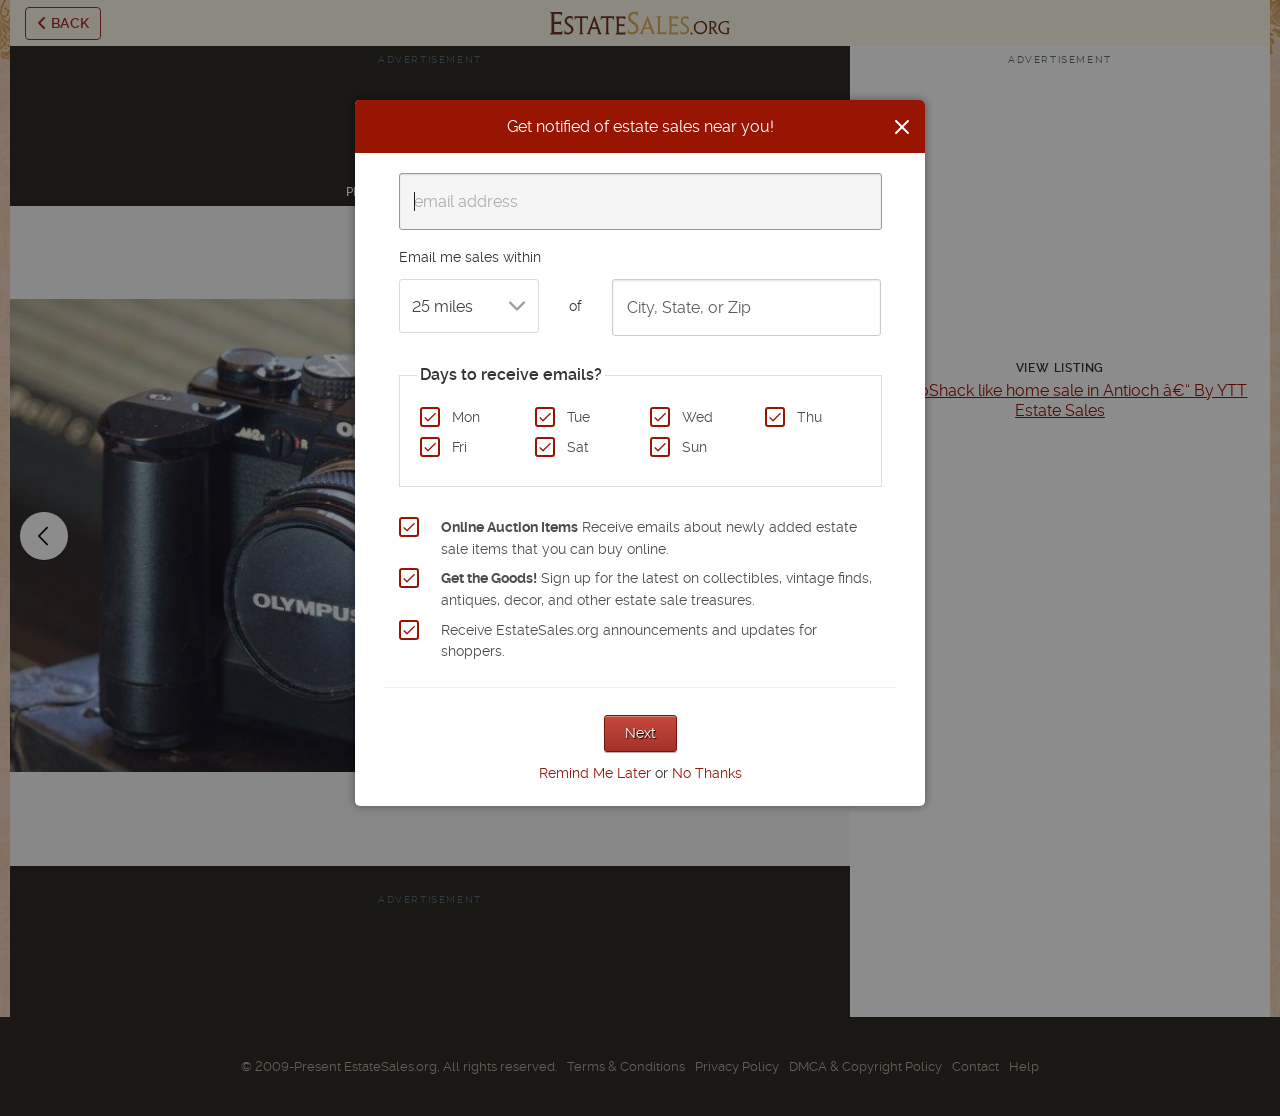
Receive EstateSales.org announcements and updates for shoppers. (629, 641)
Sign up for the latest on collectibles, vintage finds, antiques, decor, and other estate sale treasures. (656, 589)
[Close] (902, 127)
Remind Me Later (595, 773)
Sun (694, 447)
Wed (697, 417)
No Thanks (707, 773)
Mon (466, 417)
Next (640, 733)
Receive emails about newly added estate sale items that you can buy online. (649, 538)
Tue (578, 417)
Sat (578, 447)
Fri (459, 447)
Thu (809, 417)
